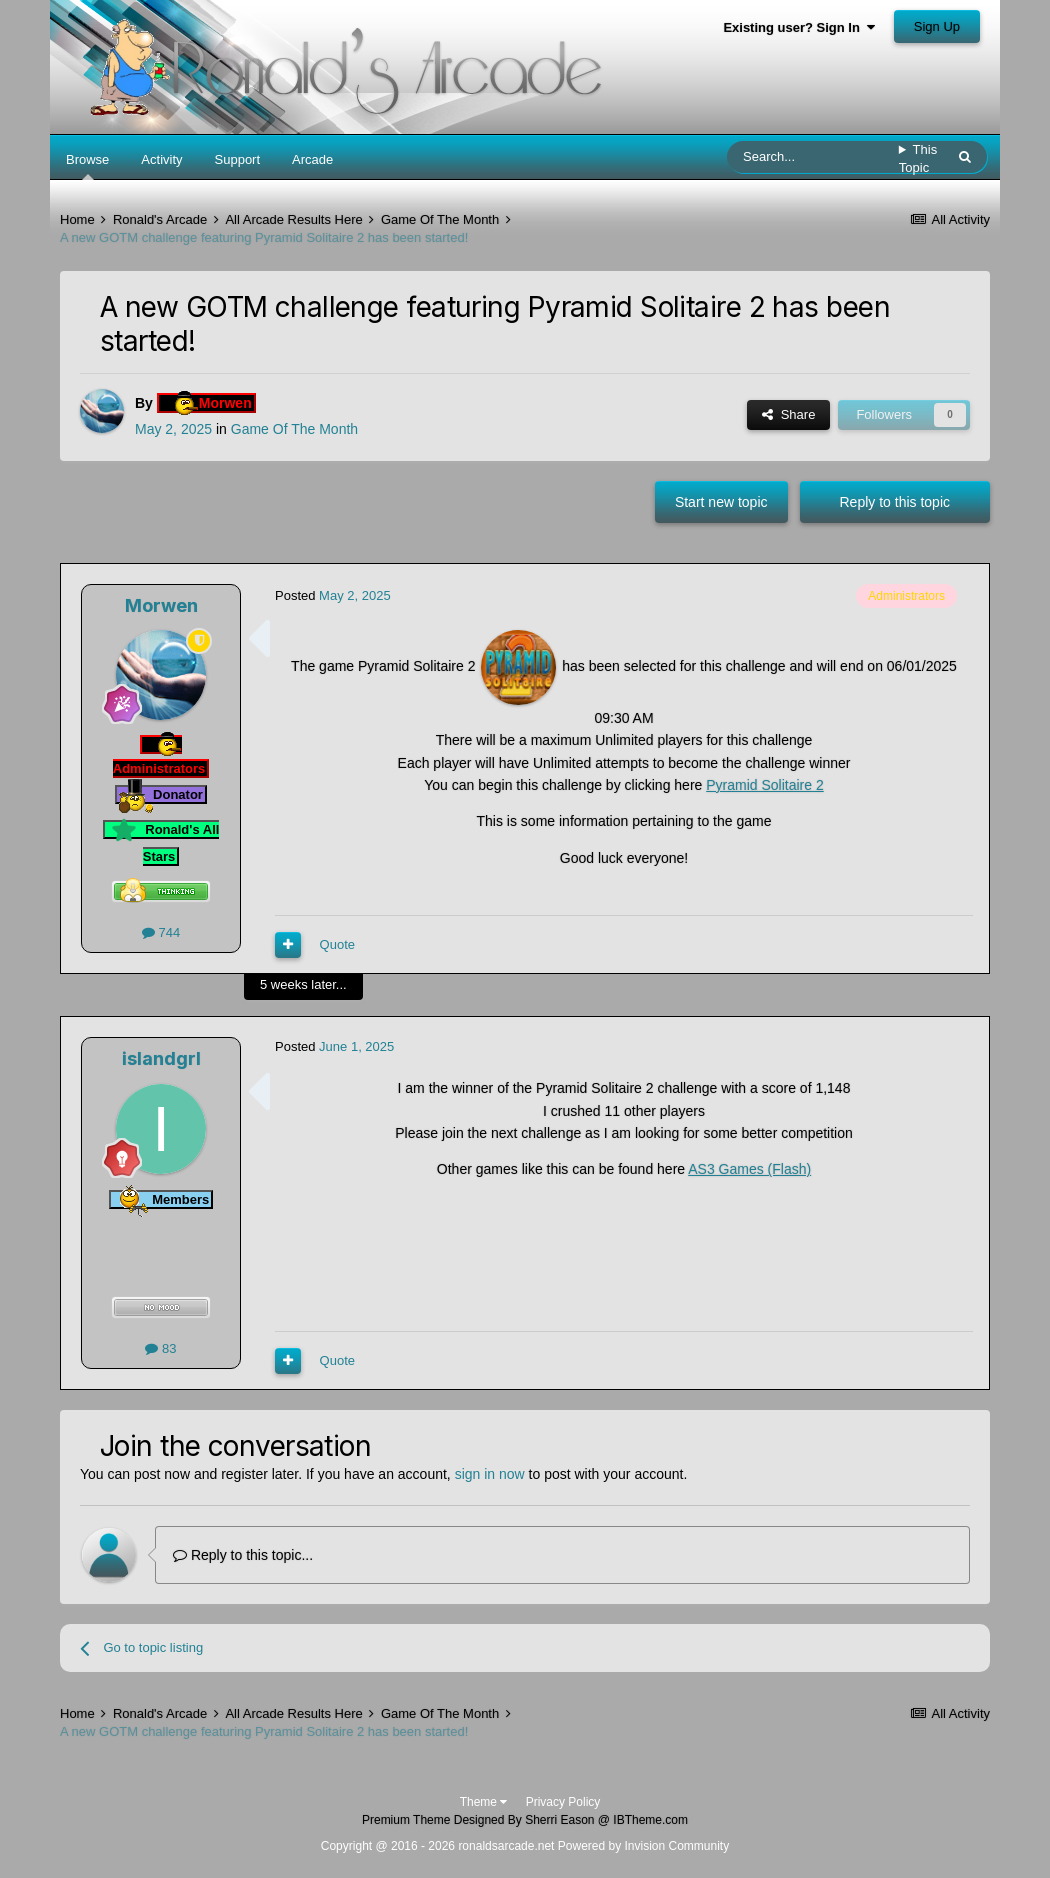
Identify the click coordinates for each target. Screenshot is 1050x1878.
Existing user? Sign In (799, 27)
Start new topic (721, 502)
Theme (484, 1802)
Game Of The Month (294, 429)
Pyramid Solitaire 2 (765, 785)
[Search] (813, 157)
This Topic (918, 158)
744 (161, 932)
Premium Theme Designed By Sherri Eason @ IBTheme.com (525, 1820)
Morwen (161, 605)
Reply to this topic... (243, 1555)
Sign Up (937, 26)
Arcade (312, 159)
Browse (87, 166)
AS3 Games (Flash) (749, 1169)
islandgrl (161, 1058)
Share (788, 414)
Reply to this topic (895, 502)
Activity (161, 159)
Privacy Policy (563, 1802)
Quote (337, 944)
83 (160, 1348)
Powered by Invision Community (643, 1846)
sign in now (490, 1474)
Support (238, 159)
